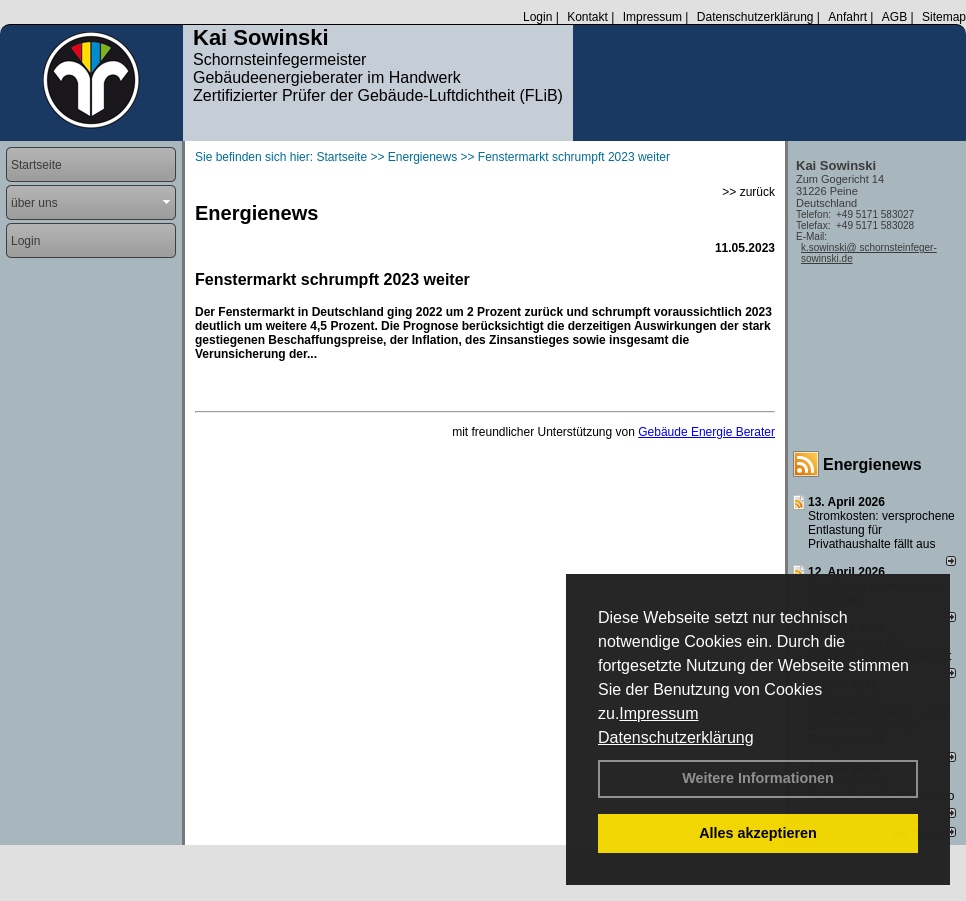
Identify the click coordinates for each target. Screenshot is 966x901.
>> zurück (748, 192)
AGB (894, 17)
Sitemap (944, 17)
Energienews (872, 464)
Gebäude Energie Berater (706, 432)
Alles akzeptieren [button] (758, 833)
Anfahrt (847, 17)
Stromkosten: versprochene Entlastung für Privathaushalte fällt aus (881, 530)
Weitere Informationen (758, 778)
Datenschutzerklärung (676, 737)
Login (537, 17)
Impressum (658, 713)
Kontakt (587, 17)
